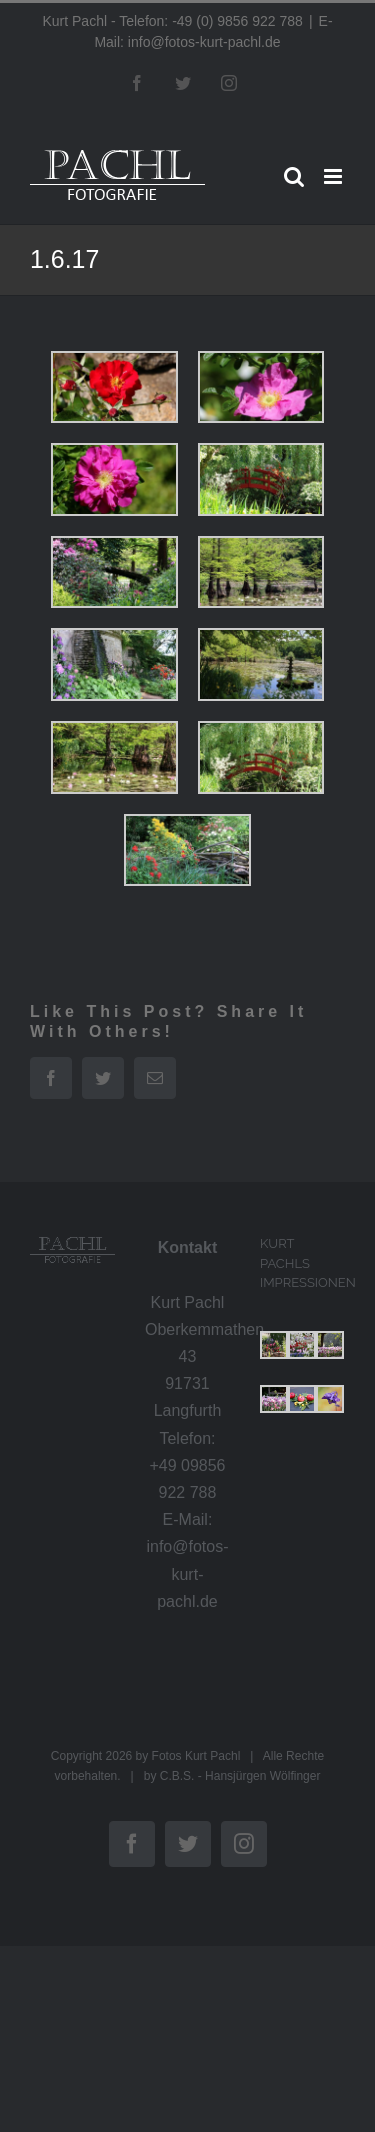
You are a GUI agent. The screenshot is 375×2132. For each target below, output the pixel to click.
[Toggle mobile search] (294, 176)
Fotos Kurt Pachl (196, 1756)
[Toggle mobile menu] (334, 176)
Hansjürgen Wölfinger (262, 1776)
